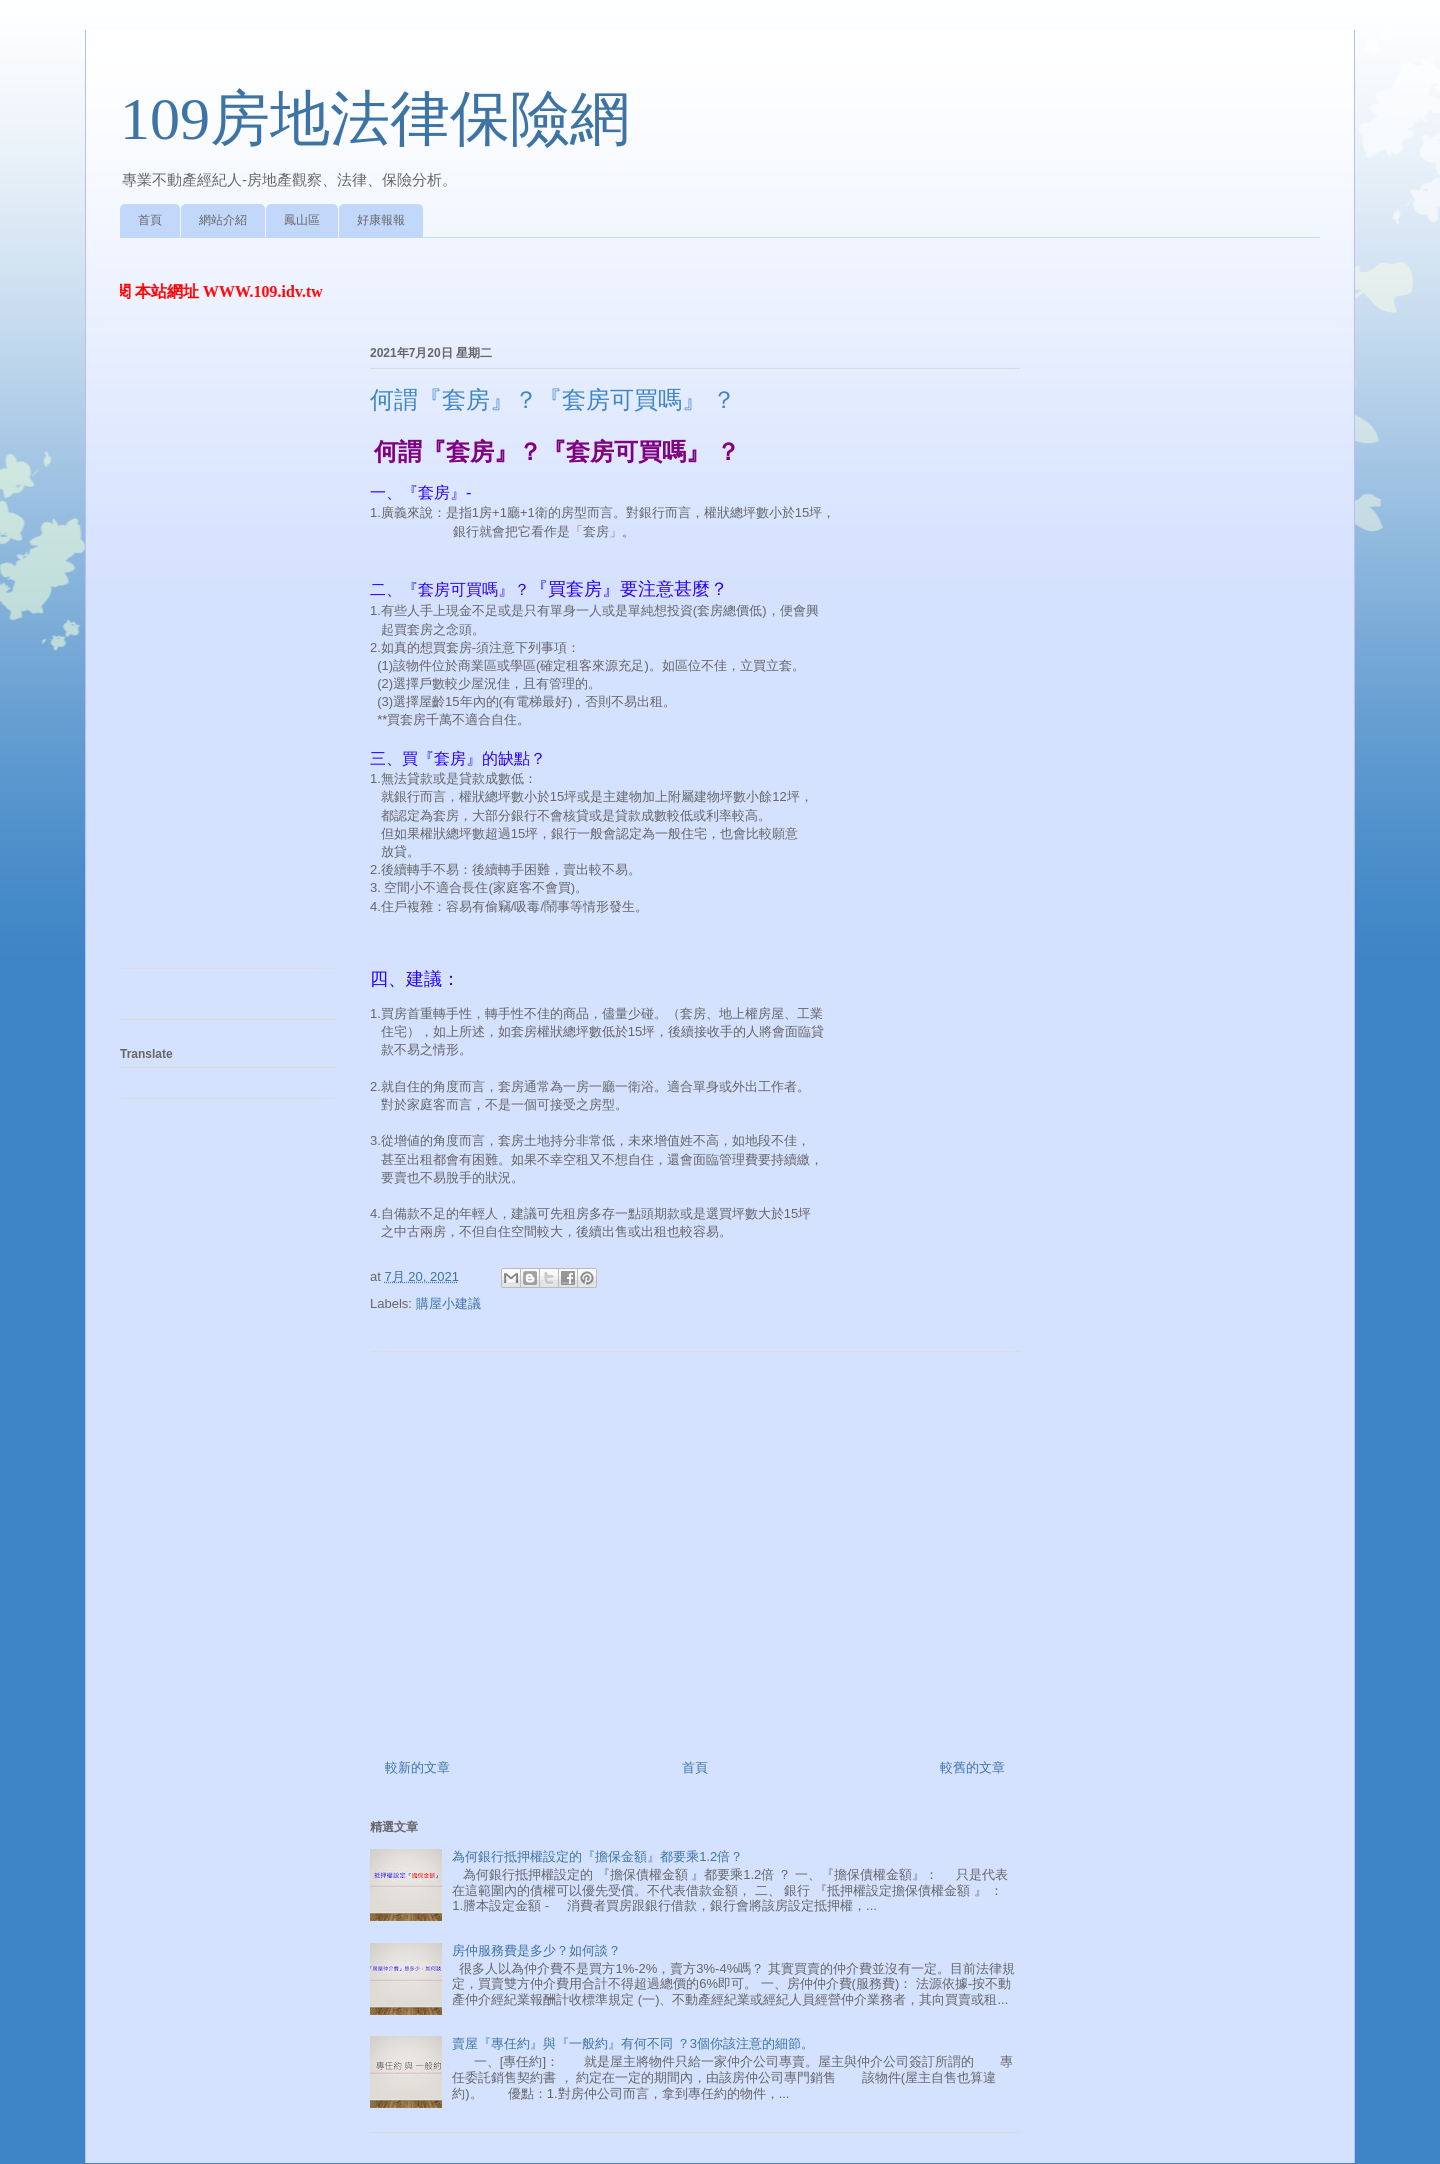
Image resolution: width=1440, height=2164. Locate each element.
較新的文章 (417, 1767)
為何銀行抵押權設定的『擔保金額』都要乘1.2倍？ (597, 1856)
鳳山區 (302, 220)
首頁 (150, 220)
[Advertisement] (695, 1548)
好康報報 (381, 220)
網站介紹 (223, 220)
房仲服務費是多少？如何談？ (536, 1950)
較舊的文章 (972, 1767)
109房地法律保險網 (375, 119)
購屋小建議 (448, 1303)
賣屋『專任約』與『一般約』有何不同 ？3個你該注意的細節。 (633, 2043)
